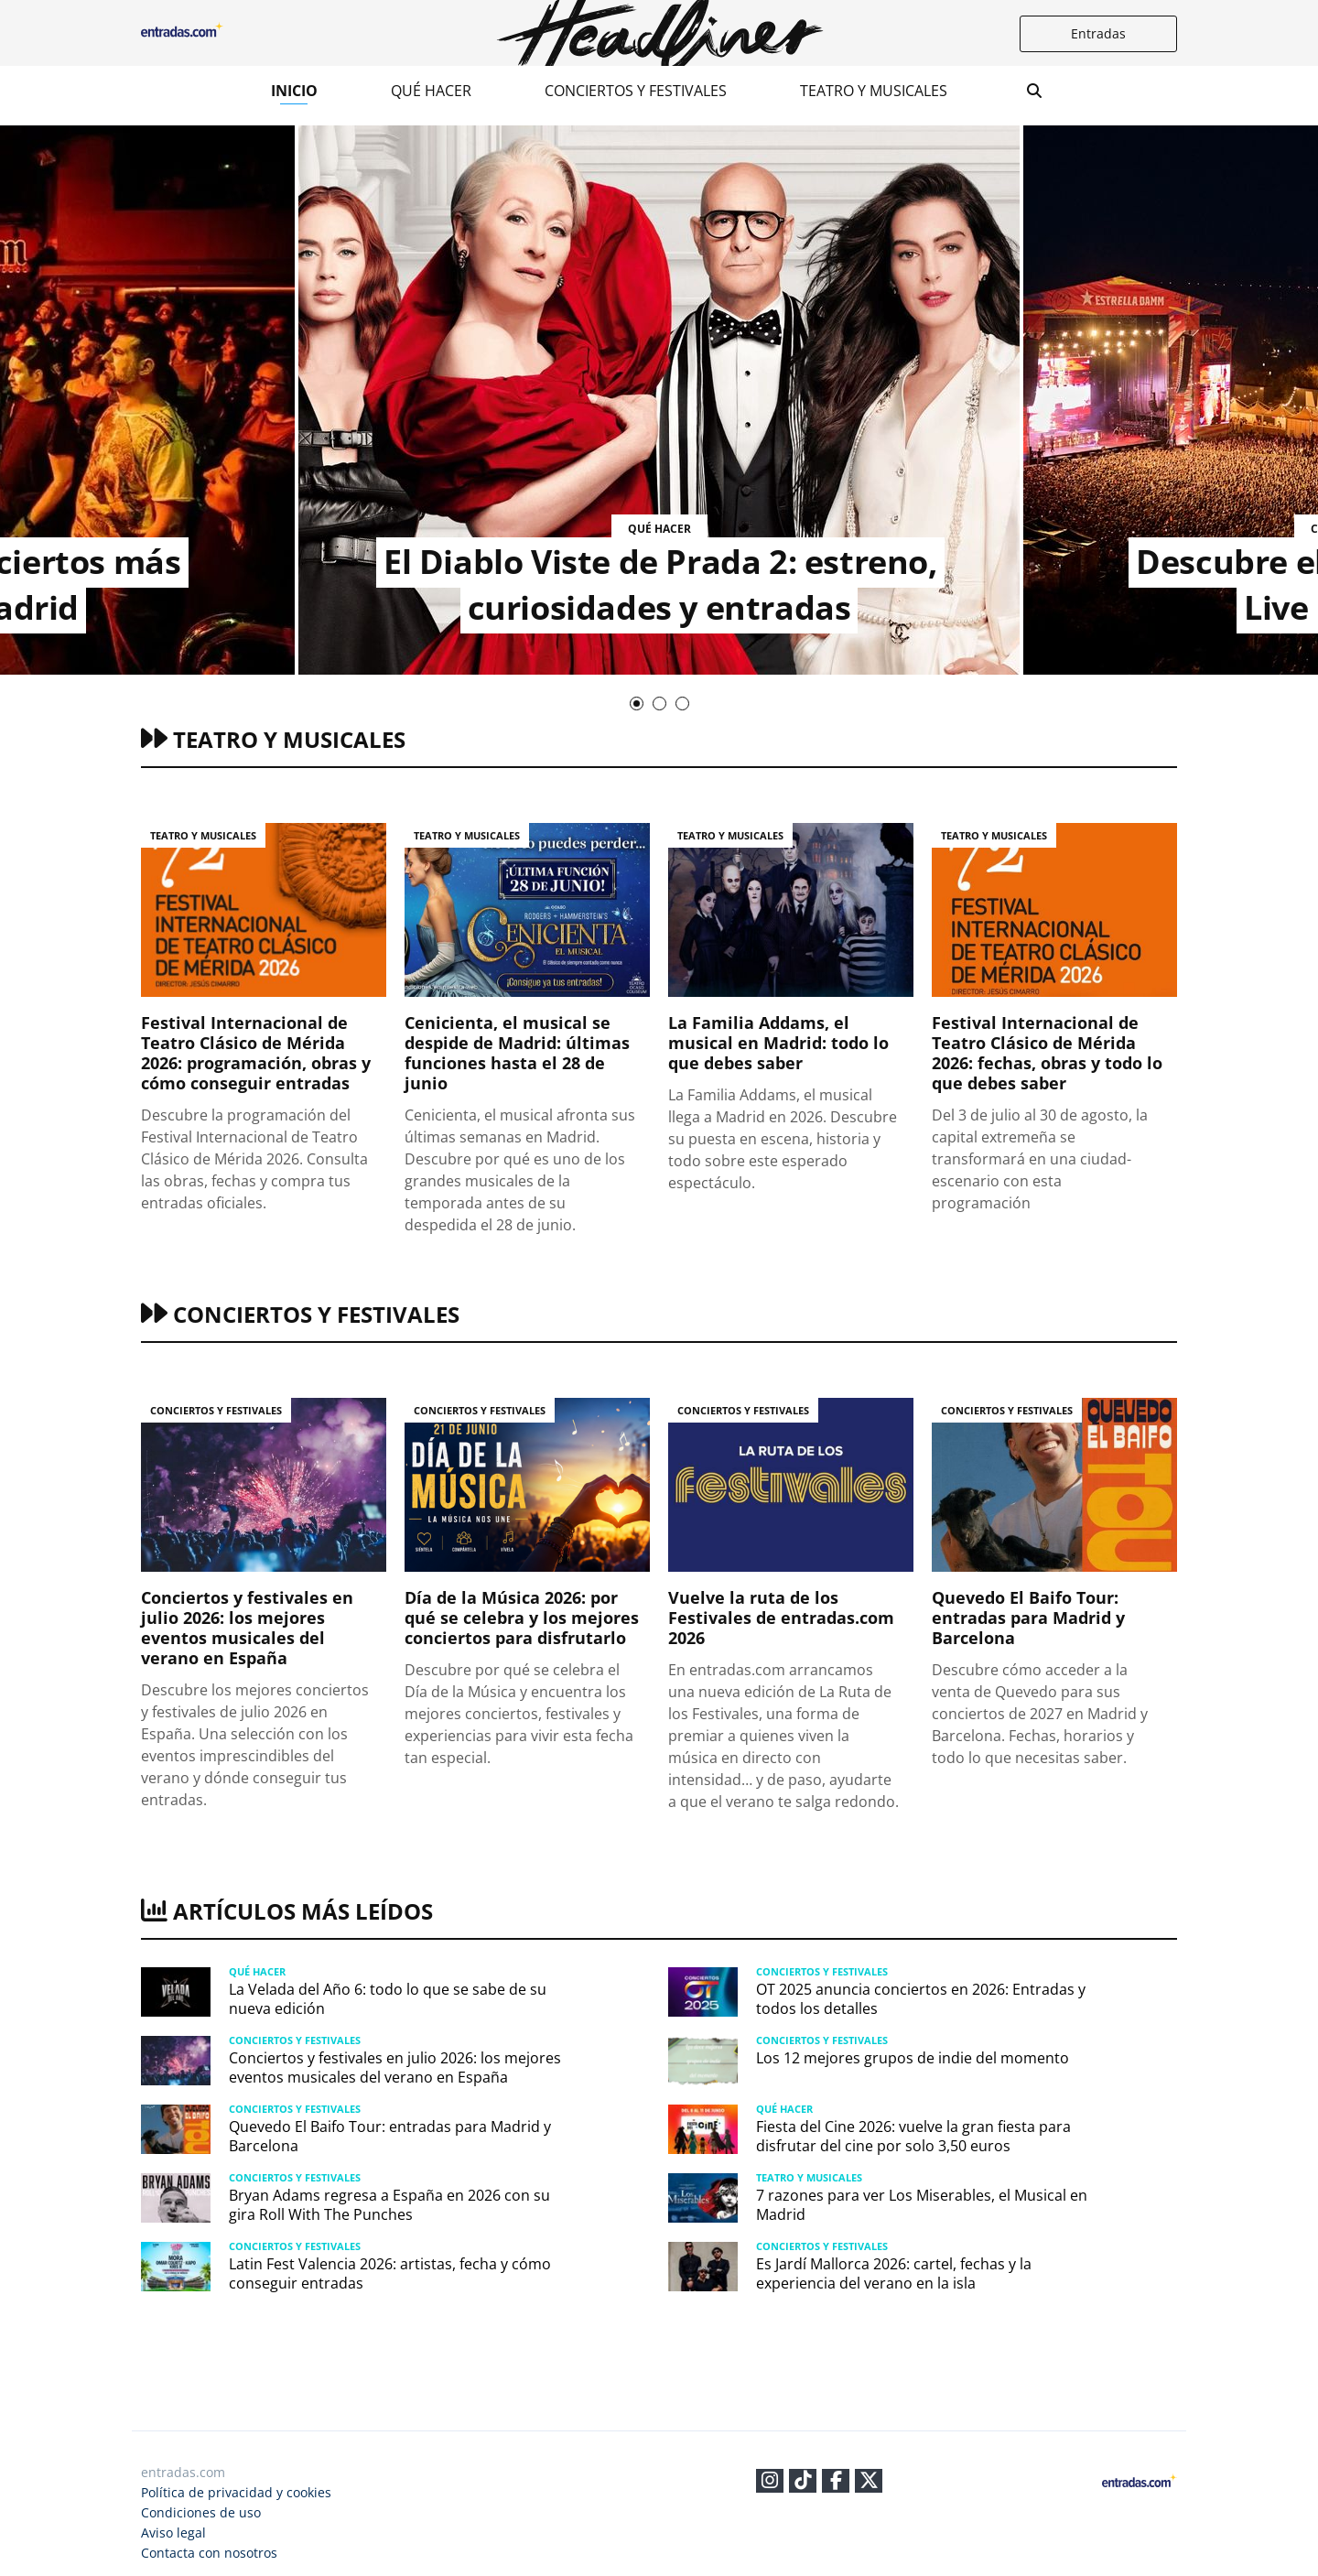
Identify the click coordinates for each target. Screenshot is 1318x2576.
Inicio (294, 91)
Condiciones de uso (201, 2512)
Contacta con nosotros (209, 2552)
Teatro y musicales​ (873, 91)
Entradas (1098, 33)
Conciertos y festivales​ (636, 91)
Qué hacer (431, 91)
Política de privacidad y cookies (236, 2492)
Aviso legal (173, 2532)
